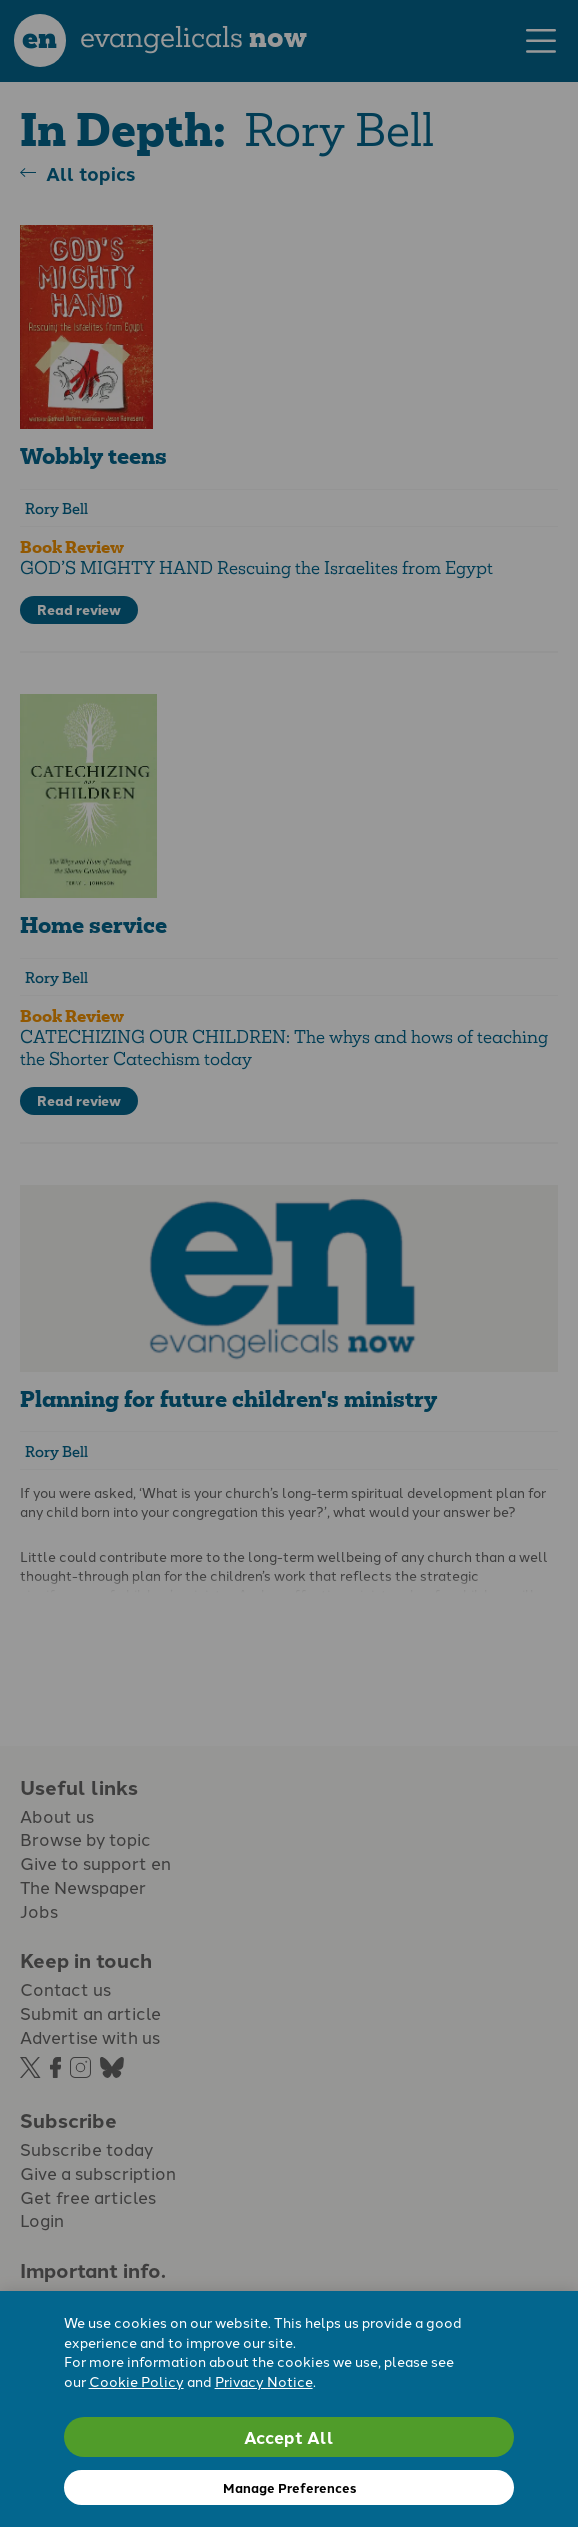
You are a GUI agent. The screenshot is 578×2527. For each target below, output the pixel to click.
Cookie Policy (136, 2381)
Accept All (289, 2436)
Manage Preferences (289, 2487)
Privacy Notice (264, 2381)
